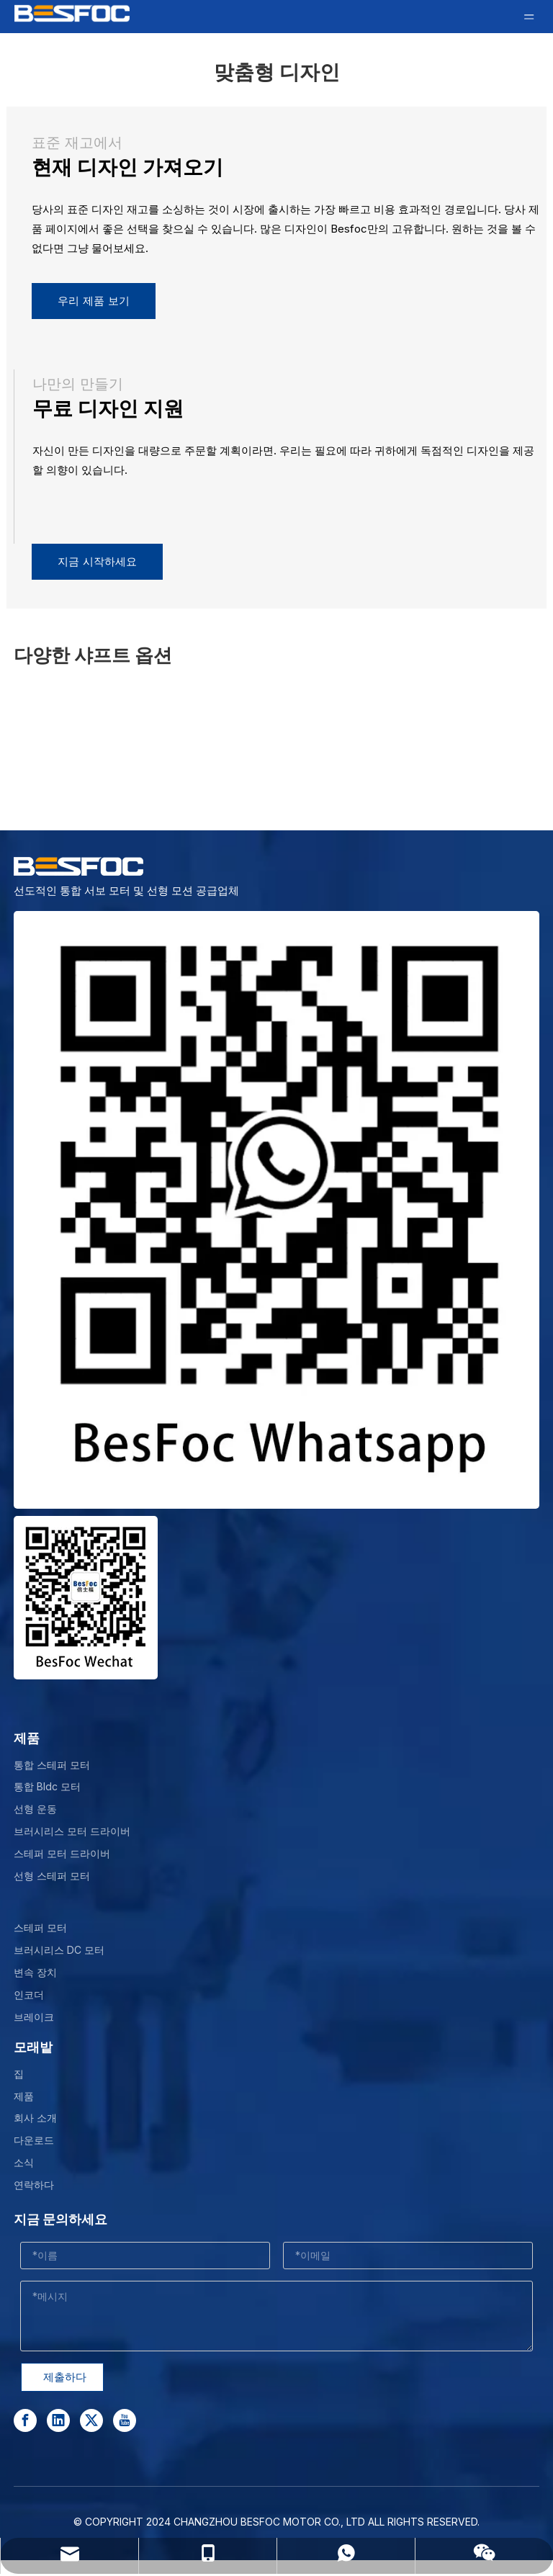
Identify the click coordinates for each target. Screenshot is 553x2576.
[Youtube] (124, 2420)
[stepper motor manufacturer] (276, 1210)
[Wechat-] (86, 1597)
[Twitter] (91, 2420)
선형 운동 (35, 1809)
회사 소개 (35, 2117)
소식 (24, 2162)
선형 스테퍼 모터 (52, 1876)
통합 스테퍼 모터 (52, 1765)
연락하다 (34, 2184)
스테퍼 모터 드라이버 (62, 1853)
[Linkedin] (58, 2420)
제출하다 (64, 2377)
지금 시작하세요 (97, 561)
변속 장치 (35, 1972)
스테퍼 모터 (40, 1927)
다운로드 (34, 2140)
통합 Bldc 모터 (47, 1786)
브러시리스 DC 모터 (59, 1950)
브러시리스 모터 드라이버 (72, 1831)
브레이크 (34, 2017)
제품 (24, 2096)
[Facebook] (25, 2420)
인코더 (29, 1994)
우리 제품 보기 (94, 301)
